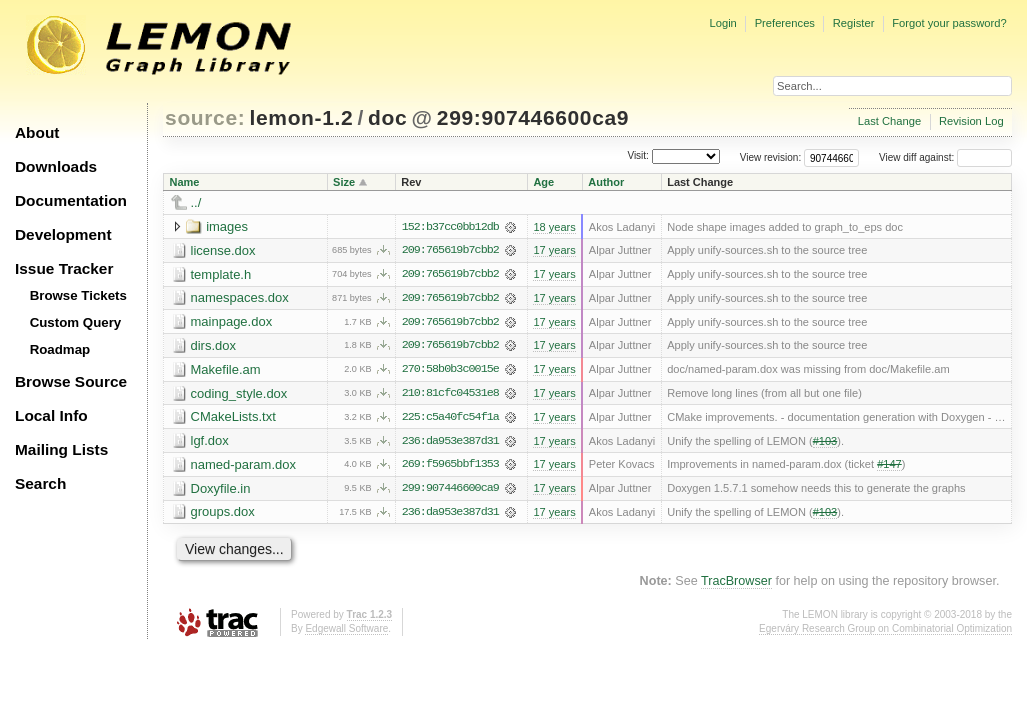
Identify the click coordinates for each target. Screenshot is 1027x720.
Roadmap (60, 349)
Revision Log (971, 121)
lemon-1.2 (302, 117)
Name (185, 182)
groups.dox (223, 514)
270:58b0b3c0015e (450, 371)
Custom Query (76, 322)
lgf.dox (210, 442)
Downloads (56, 166)
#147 (889, 467)
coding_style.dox (239, 394)
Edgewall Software (346, 631)
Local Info (51, 415)
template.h (221, 274)
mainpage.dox (232, 322)
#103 (825, 443)
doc (387, 117)
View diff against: (945, 157)
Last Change (889, 121)
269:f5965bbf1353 (450, 467)
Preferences (785, 23)
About (37, 132)
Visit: (638, 156)
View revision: (771, 157)
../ (196, 202)
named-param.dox (244, 466)
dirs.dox (214, 346)
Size (344, 182)
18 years (554, 227)
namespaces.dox (240, 298)
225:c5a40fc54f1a (450, 419)
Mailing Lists (61, 449)
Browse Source (71, 381)
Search (40, 483)
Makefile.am (226, 370)
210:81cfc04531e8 (450, 395)
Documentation (71, 200)
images (227, 226)
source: (205, 117)
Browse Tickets (78, 295)
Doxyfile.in (221, 490)
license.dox (223, 250)
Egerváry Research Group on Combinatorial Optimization (885, 631)
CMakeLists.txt (233, 418)
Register (854, 23)
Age (543, 182)
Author (606, 182)
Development (63, 234)
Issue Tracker (64, 268)
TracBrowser (736, 584)
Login (722, 23)
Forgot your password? (949, 23)
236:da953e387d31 (450, 443)
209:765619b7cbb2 (450, 251)
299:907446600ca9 (533, 117)
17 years (554, 251)
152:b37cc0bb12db (450, 227)
